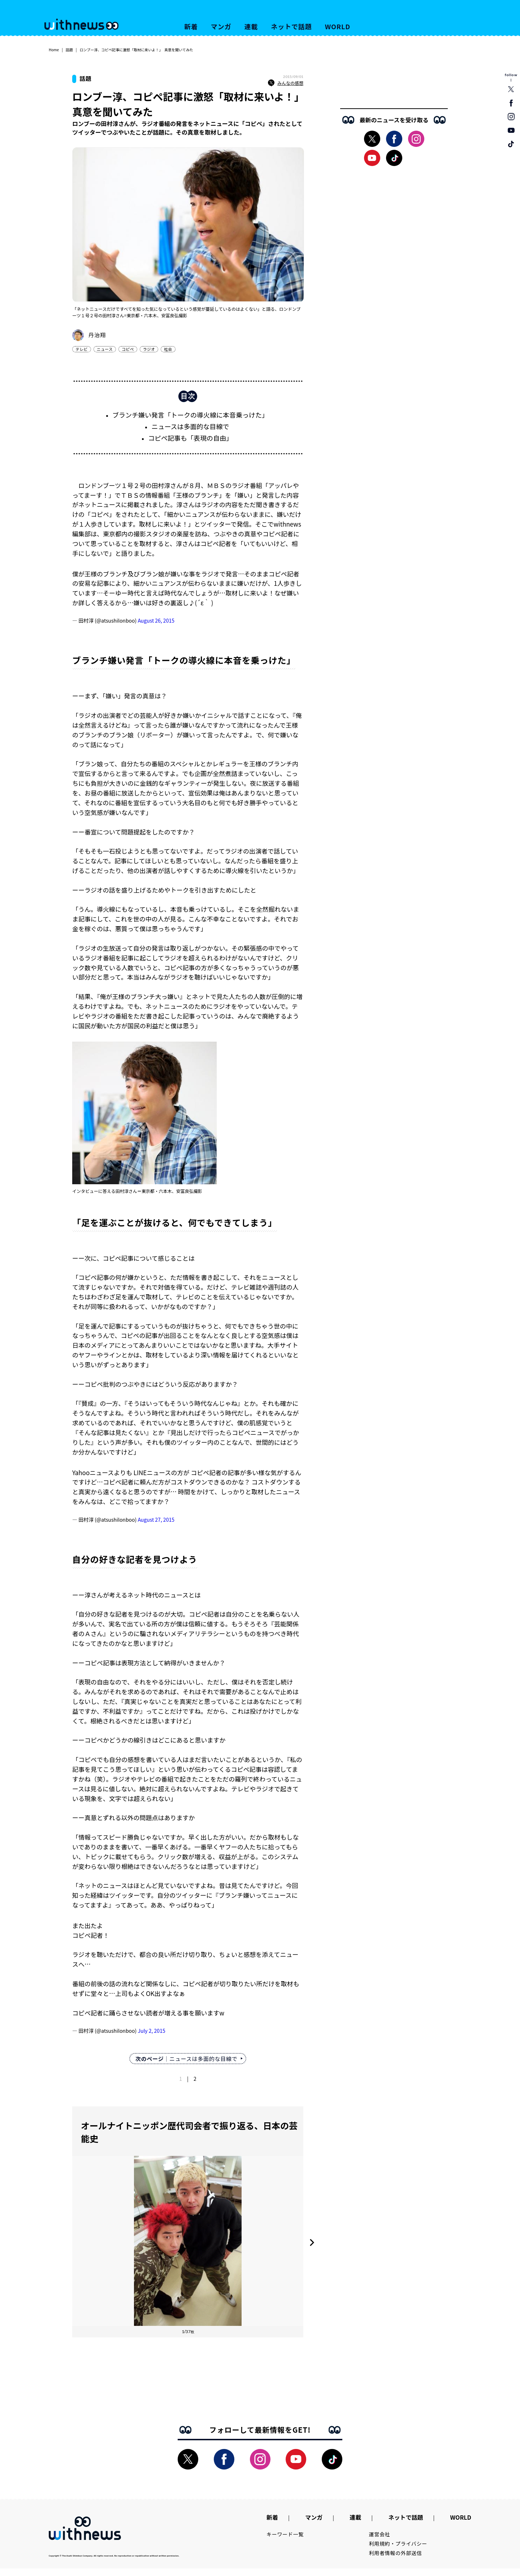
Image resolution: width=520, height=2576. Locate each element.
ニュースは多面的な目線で (190, 426)
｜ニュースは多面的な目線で (186, 2058)
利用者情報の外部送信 (395, 2553)
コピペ (128, 349)
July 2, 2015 (151, 2030)
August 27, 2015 (156, 1519)
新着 (191, 26)
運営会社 (379, 2534)
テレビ (81, 349)
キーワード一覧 (285, 2534)
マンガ (221, 26)
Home (54, 49)
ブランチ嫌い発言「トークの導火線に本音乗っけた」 (190, 414)
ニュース (105, 349)
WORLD (337, 26)
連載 (251, 26)
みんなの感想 (285, 83)
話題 (69, 49)
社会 (168, 349)
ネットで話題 (291, 26)
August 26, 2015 (156, 620)
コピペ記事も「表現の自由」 (190, 438)
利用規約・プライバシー (398, 2543)
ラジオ (149, 349)
